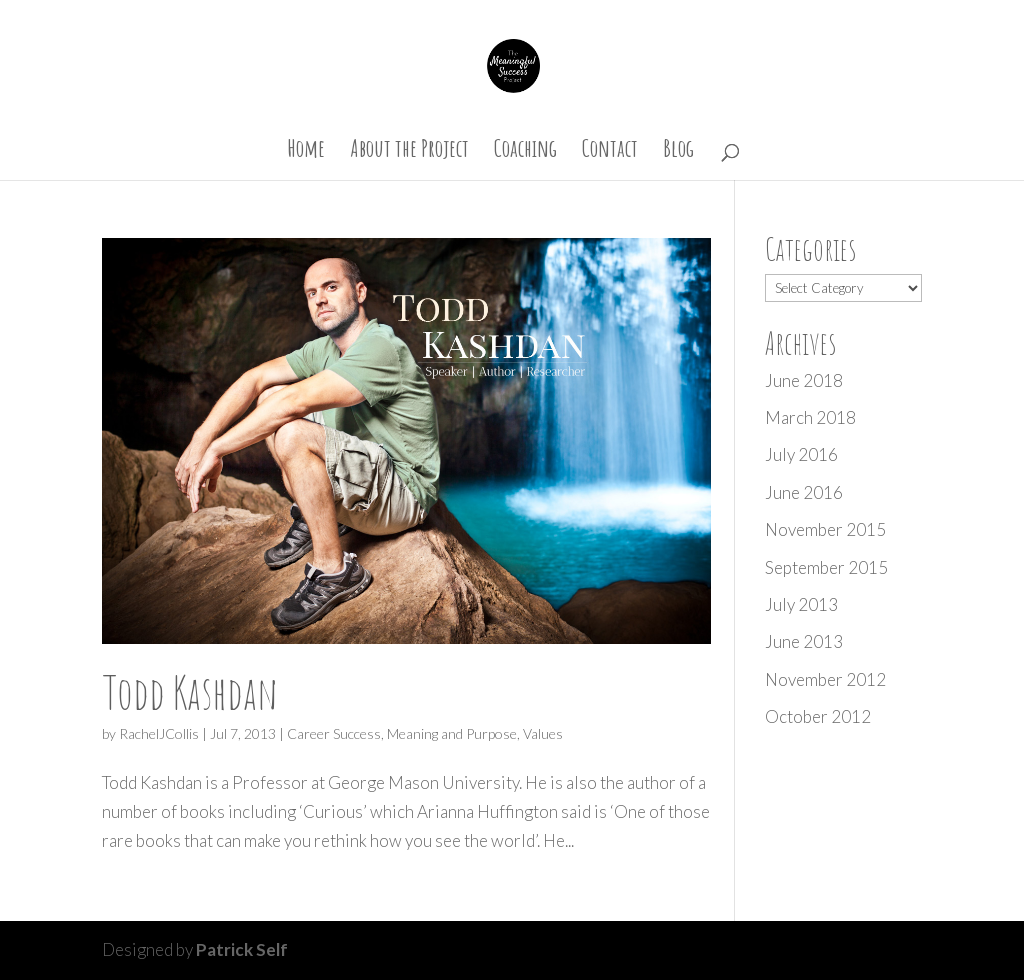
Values (543, 733)
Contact (610, 152)
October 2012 (818, 716)
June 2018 (804, 380)
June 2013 (804, 641)
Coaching (525, 152)
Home (306, 152)
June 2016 (804, 492)
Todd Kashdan (190, 691)
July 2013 (801, 604)
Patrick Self (242, 949)
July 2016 (801, 454)
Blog (678, 152)
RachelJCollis (159, 733)
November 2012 (825, 679)
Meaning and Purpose (452, 733)
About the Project (409, 152)
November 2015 (825, 529)
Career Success (334, 733)
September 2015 (826, 567)
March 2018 (810, 417)
